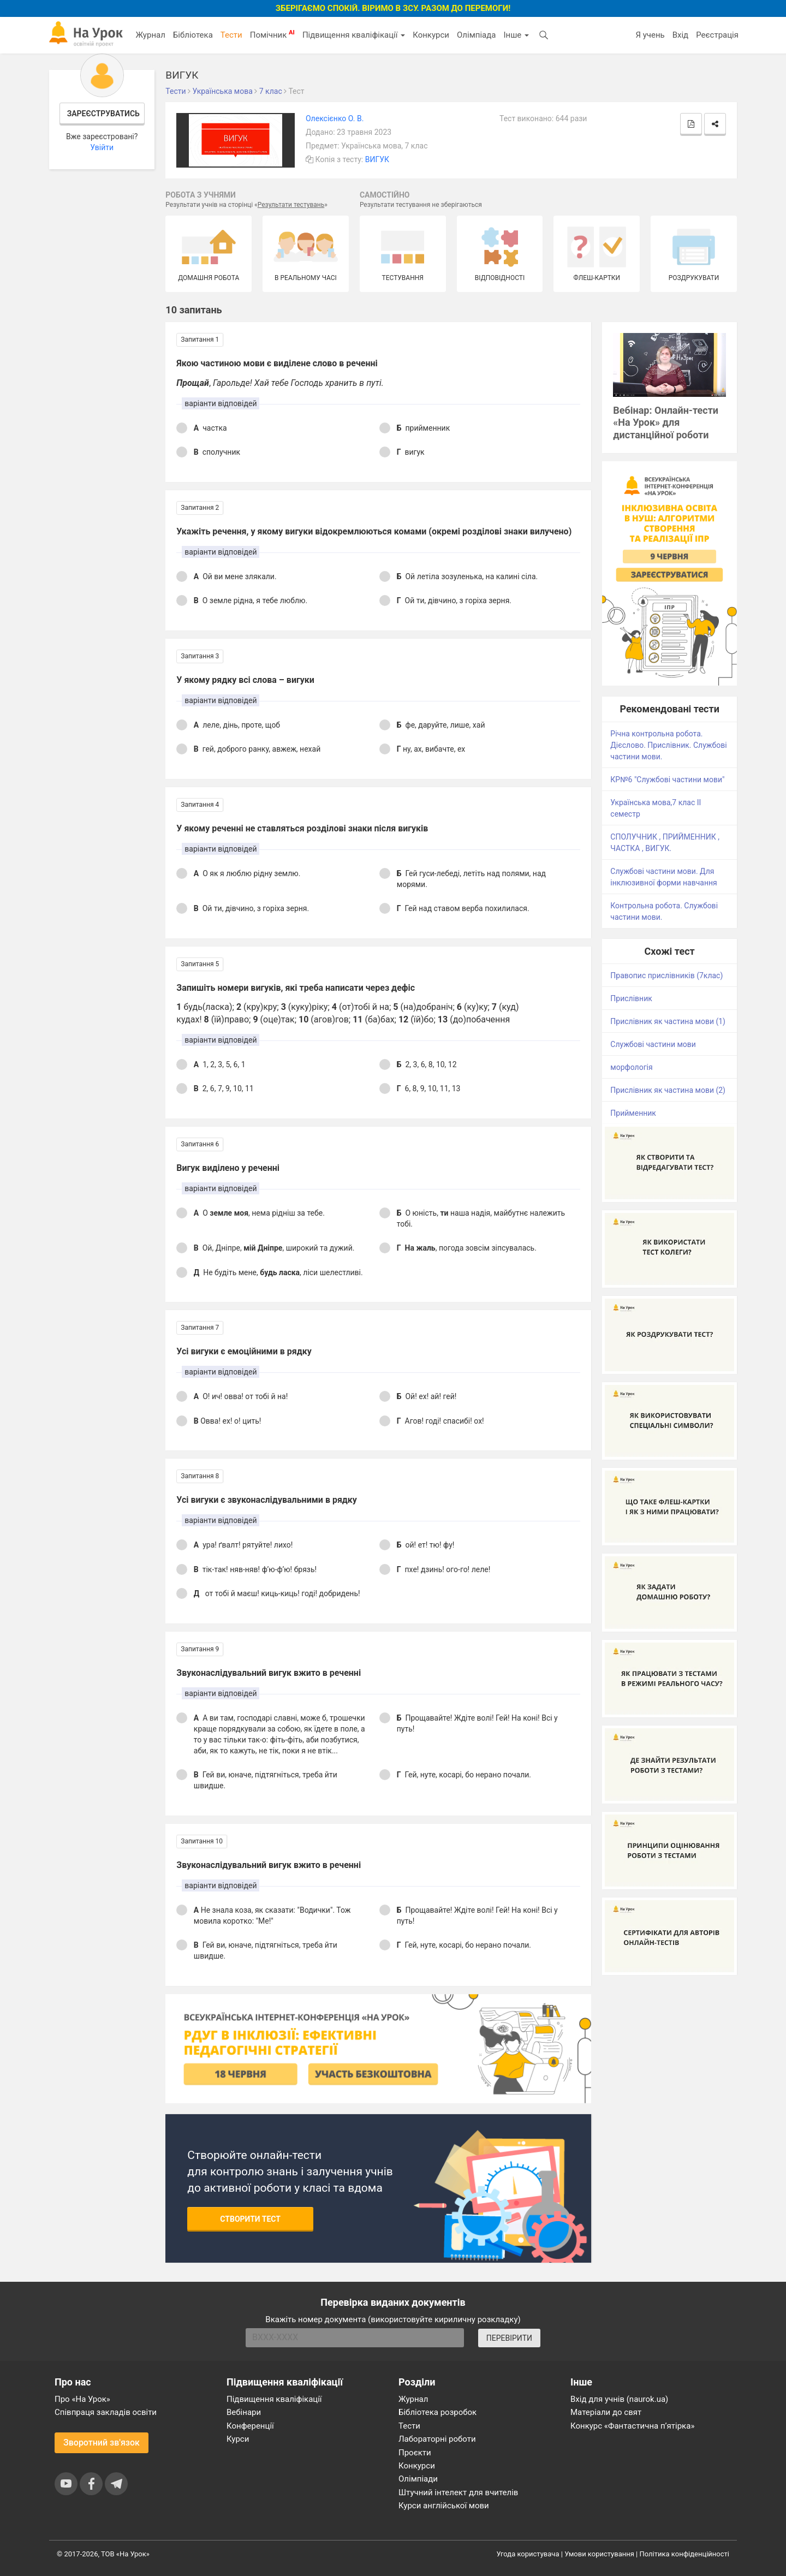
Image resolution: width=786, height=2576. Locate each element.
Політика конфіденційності (684, 2554)
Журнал (150, 35)
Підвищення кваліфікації (353, 35)
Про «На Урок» (82, 2399)
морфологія (631, 1067)
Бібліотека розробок (437, 2412)
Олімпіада (476, 35)
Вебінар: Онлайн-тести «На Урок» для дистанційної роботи (665, 422)
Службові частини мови (653, 1044)
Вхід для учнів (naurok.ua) (619, 2399)
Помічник (272, 34)
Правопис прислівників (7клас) (666, 975)
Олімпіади (418, 2479)
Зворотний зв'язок (101, 2442)
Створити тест (250, 2219)
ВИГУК (377, 159)
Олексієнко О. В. (335, 118)
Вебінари (244, 2412)
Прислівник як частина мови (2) (667, 1090)
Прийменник (633, 1113)
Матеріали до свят (605, 2412)
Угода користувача (528, 2554)
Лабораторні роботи (437, 2439)
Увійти (102, 147)
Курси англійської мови (443, 2505)
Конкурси (431, 35)
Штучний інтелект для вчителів (458, 2492)
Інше (516, 35)
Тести (231, 35)
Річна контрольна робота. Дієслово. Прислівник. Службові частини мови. (668, 745)
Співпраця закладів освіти (106, 2412)
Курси (238, 2439)
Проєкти (414, 2453)
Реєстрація (717, 35)
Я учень (649, 35)
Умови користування (599, 2554)
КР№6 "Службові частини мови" (667, 779)
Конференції (250, 2426)
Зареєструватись (103, 113)
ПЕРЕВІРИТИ (509, 2338)
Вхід (680, 35)
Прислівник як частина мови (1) (667, 1021)
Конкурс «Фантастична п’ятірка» (632, 2426)
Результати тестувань (291, 205)
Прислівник (631, 998)
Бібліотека (193, 35)
